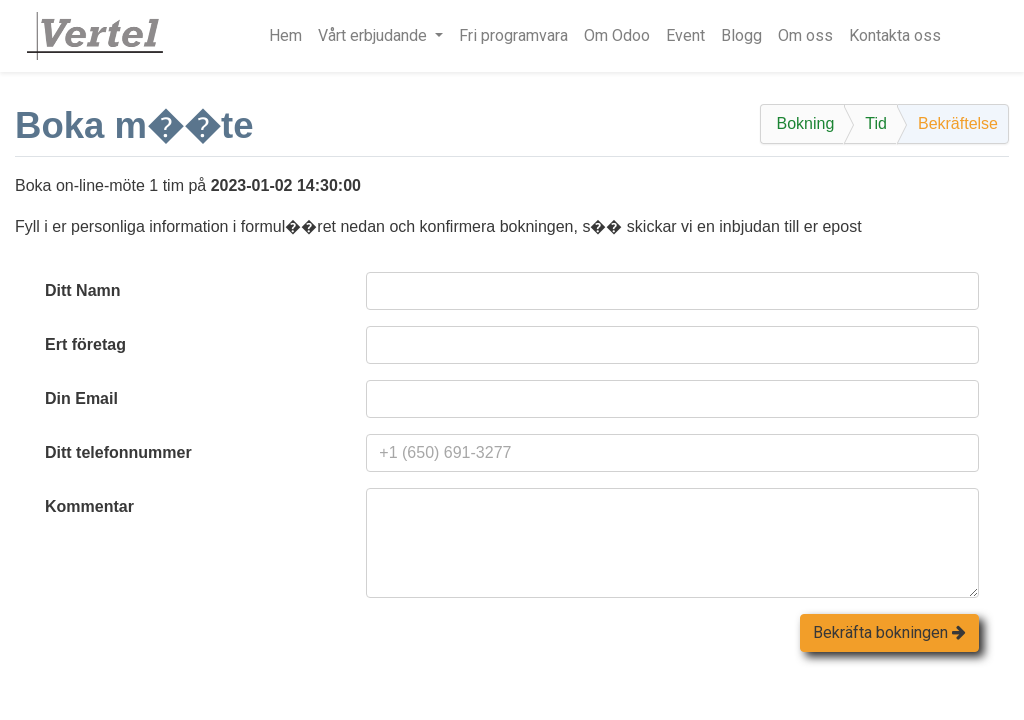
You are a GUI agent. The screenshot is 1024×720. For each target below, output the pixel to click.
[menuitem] (285, 36)
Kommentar (89, 506)
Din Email (81, 398)
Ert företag (85, 344)
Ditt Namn (83, 290)
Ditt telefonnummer (118, 452)
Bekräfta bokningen (889, 632)
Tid (876, 123)
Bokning (805, 123)
